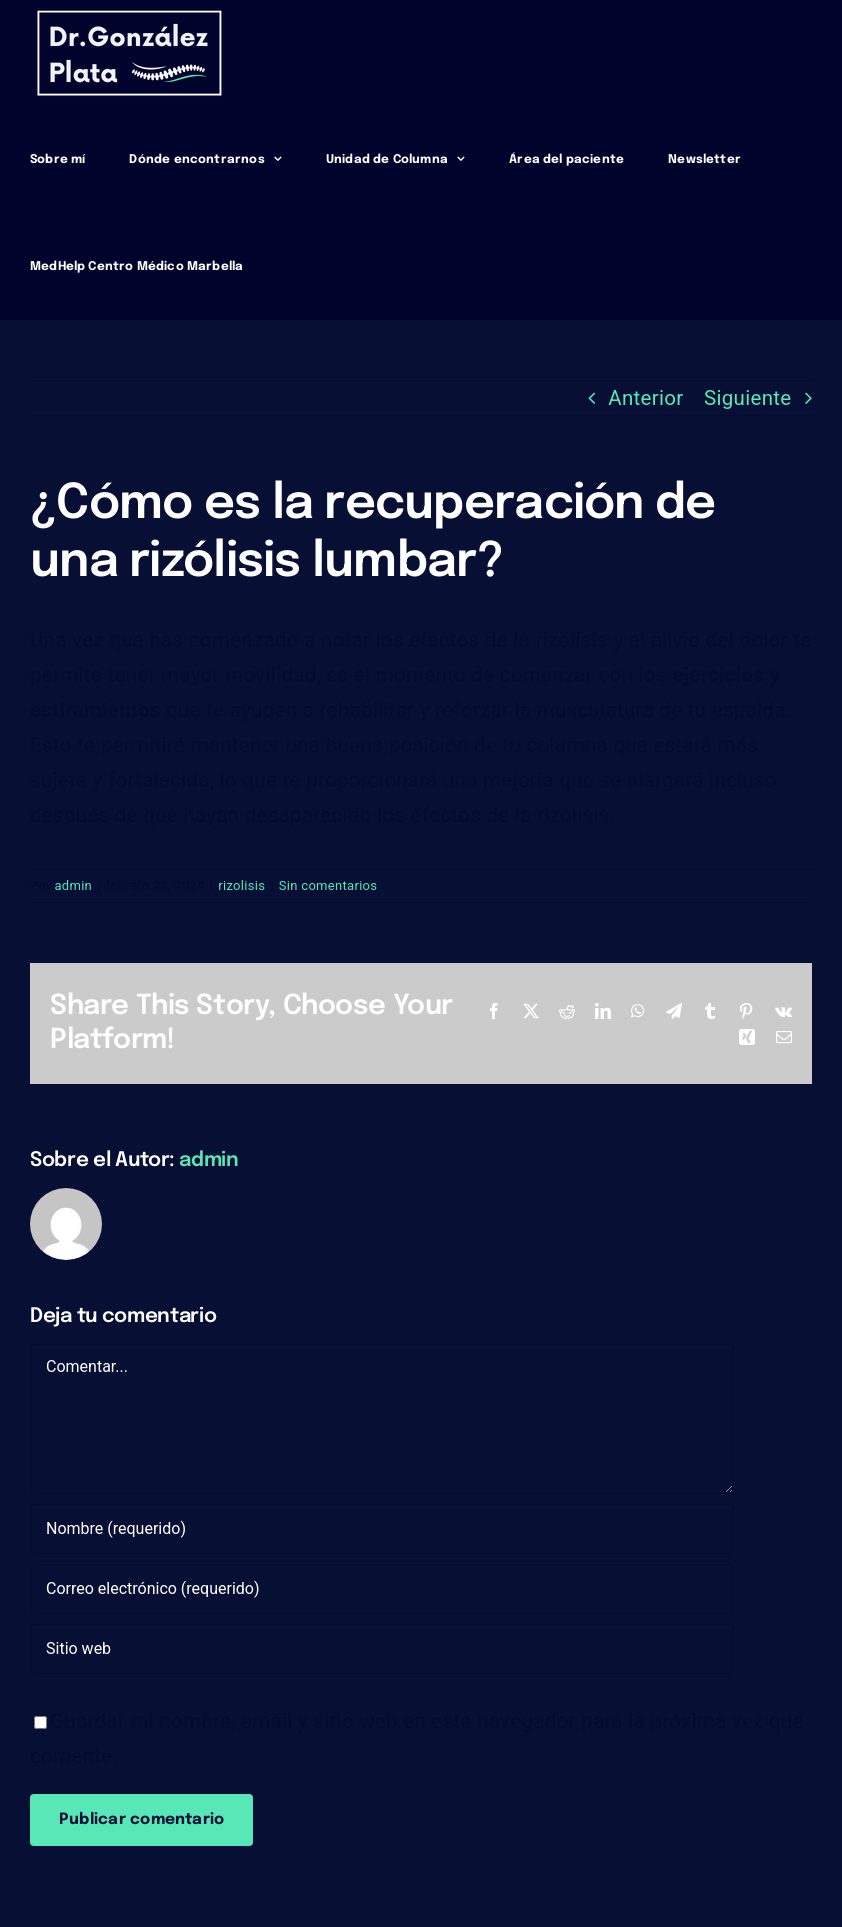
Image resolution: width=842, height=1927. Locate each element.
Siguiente (748, 398)
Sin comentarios (328, 885)
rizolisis (241, 885)
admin (73, 885)
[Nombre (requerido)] (382, 1529)
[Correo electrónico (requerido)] (382, 1589)
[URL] (382, 1649)
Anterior (645, 398)
